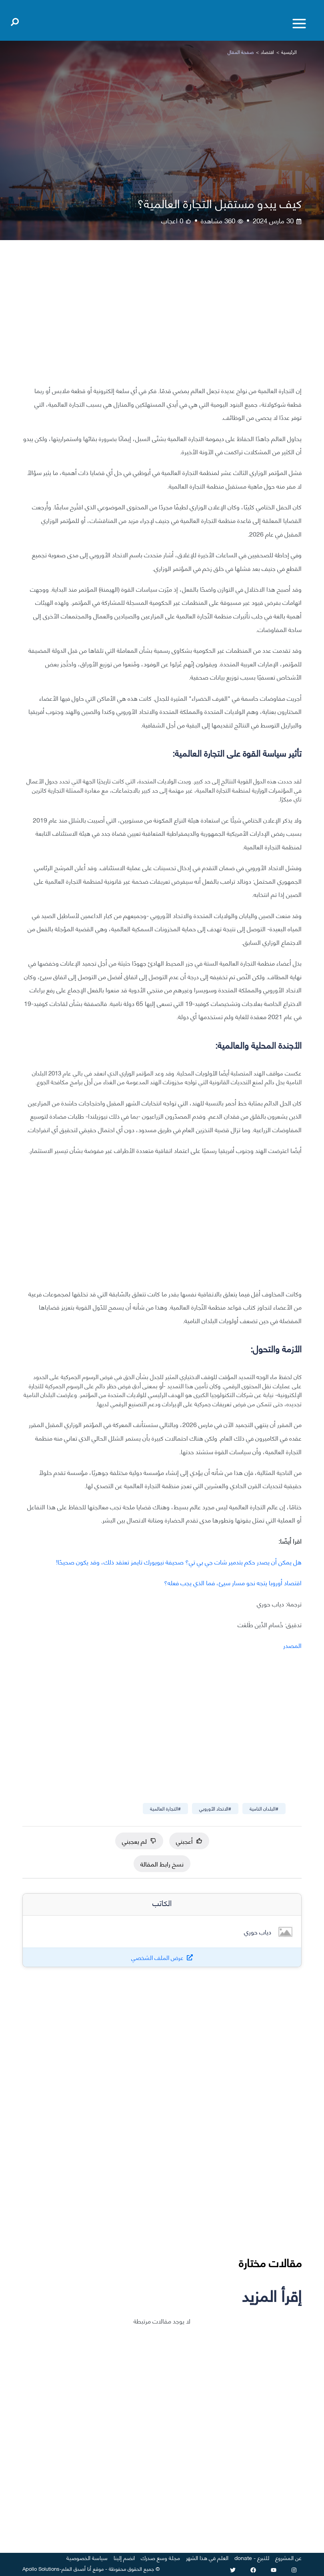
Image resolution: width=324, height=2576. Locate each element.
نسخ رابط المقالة (162, 1863)
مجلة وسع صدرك (160, 2557)
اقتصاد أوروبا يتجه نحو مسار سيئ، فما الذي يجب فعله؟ (233, 1582)
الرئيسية (289, 51)
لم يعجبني (139, 1841)
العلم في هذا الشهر (207, 2557)
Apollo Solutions (41, 2568)
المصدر (292, 1645)
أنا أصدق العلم (76, 2568)
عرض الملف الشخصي (157, 1957)
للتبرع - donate (251, 2557)
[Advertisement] (162, 319)
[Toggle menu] (299, 23)
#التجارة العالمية (165, 1808)
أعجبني (189, 1841)
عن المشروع (288, 2557)
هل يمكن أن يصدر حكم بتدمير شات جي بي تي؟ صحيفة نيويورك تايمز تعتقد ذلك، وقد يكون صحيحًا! (179, 1561)
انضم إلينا (124, 2557)
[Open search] (14, 20)
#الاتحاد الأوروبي (215, 1808)
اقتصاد (267, 51)
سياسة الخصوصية (87, 2557)
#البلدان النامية (264, 1808)
